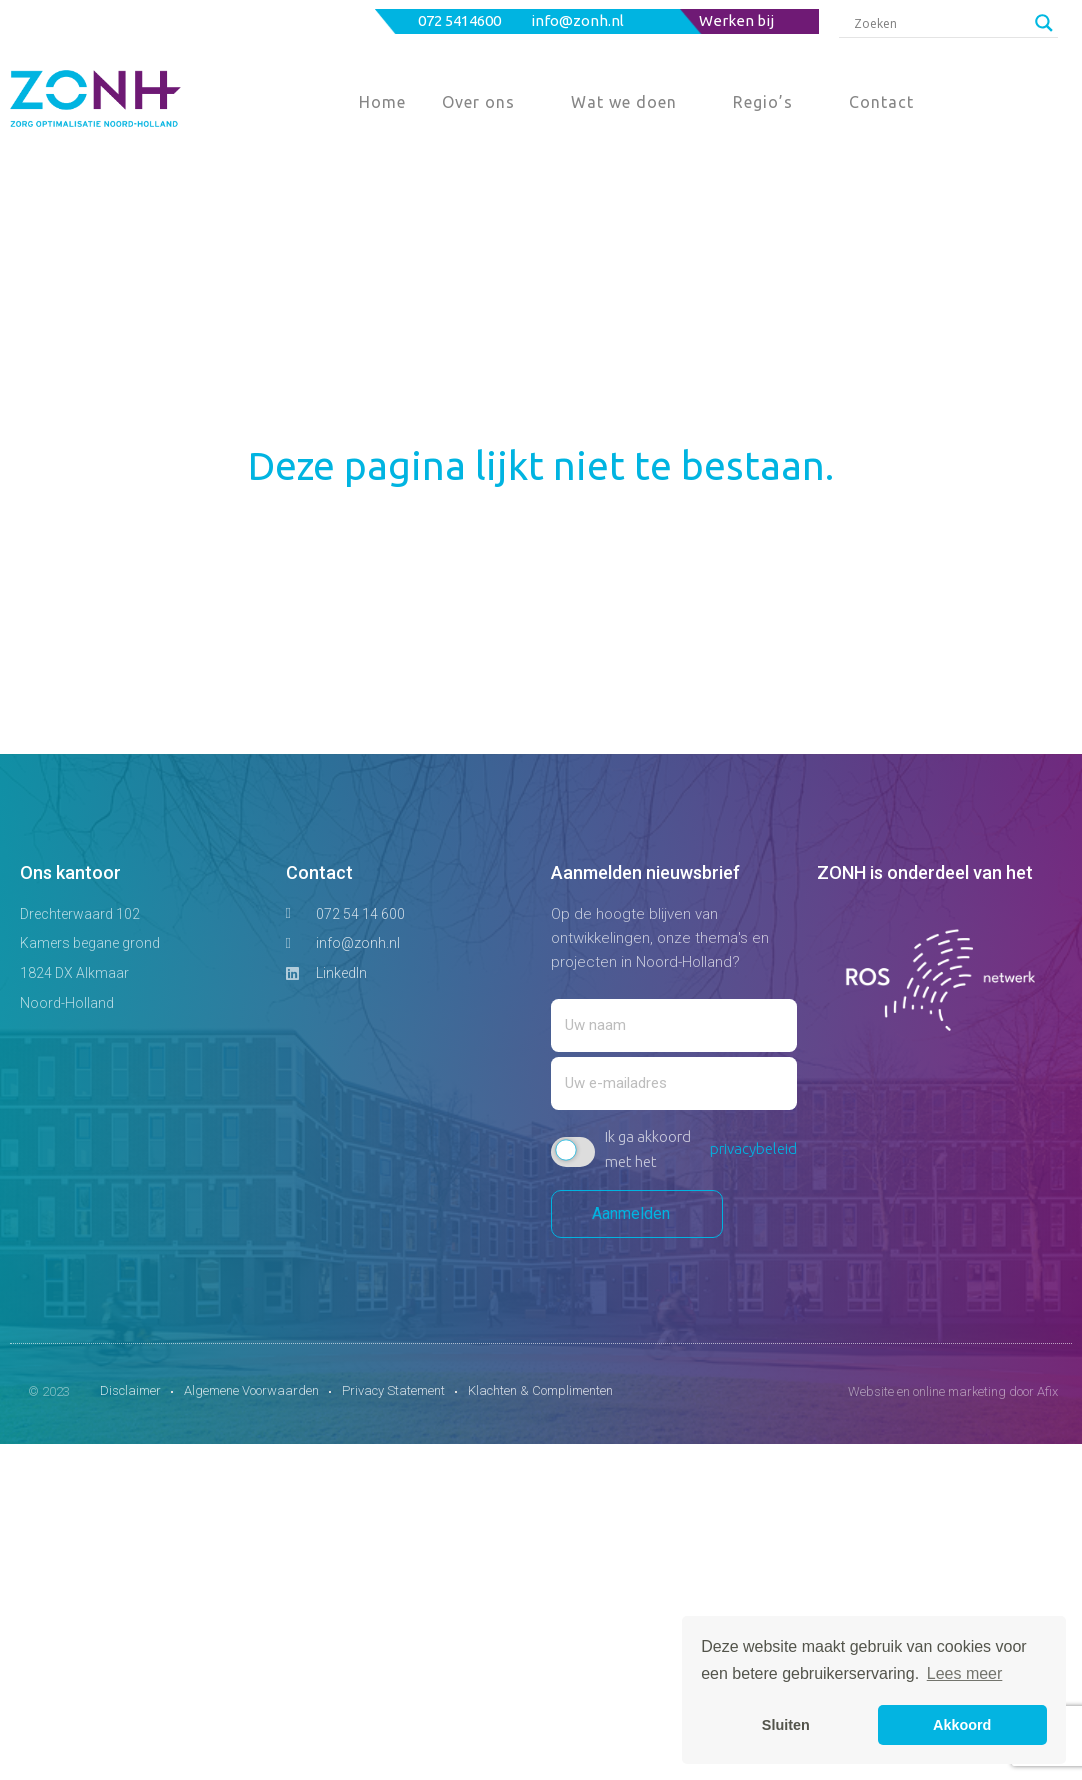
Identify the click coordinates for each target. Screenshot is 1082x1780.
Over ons (478, 102)
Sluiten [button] (786, 1725)
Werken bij (736, 20)
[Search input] (939, 23)
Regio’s (763, 102)
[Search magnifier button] (1044, 23)
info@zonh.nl (579, 20)
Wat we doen (624, 102)
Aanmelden (637, 1213)
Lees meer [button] (965, 1673)
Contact (881, 102)
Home (382, 102)
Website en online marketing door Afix (953, 1391)
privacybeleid (753, 1148)
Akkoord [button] (962, 1725)
